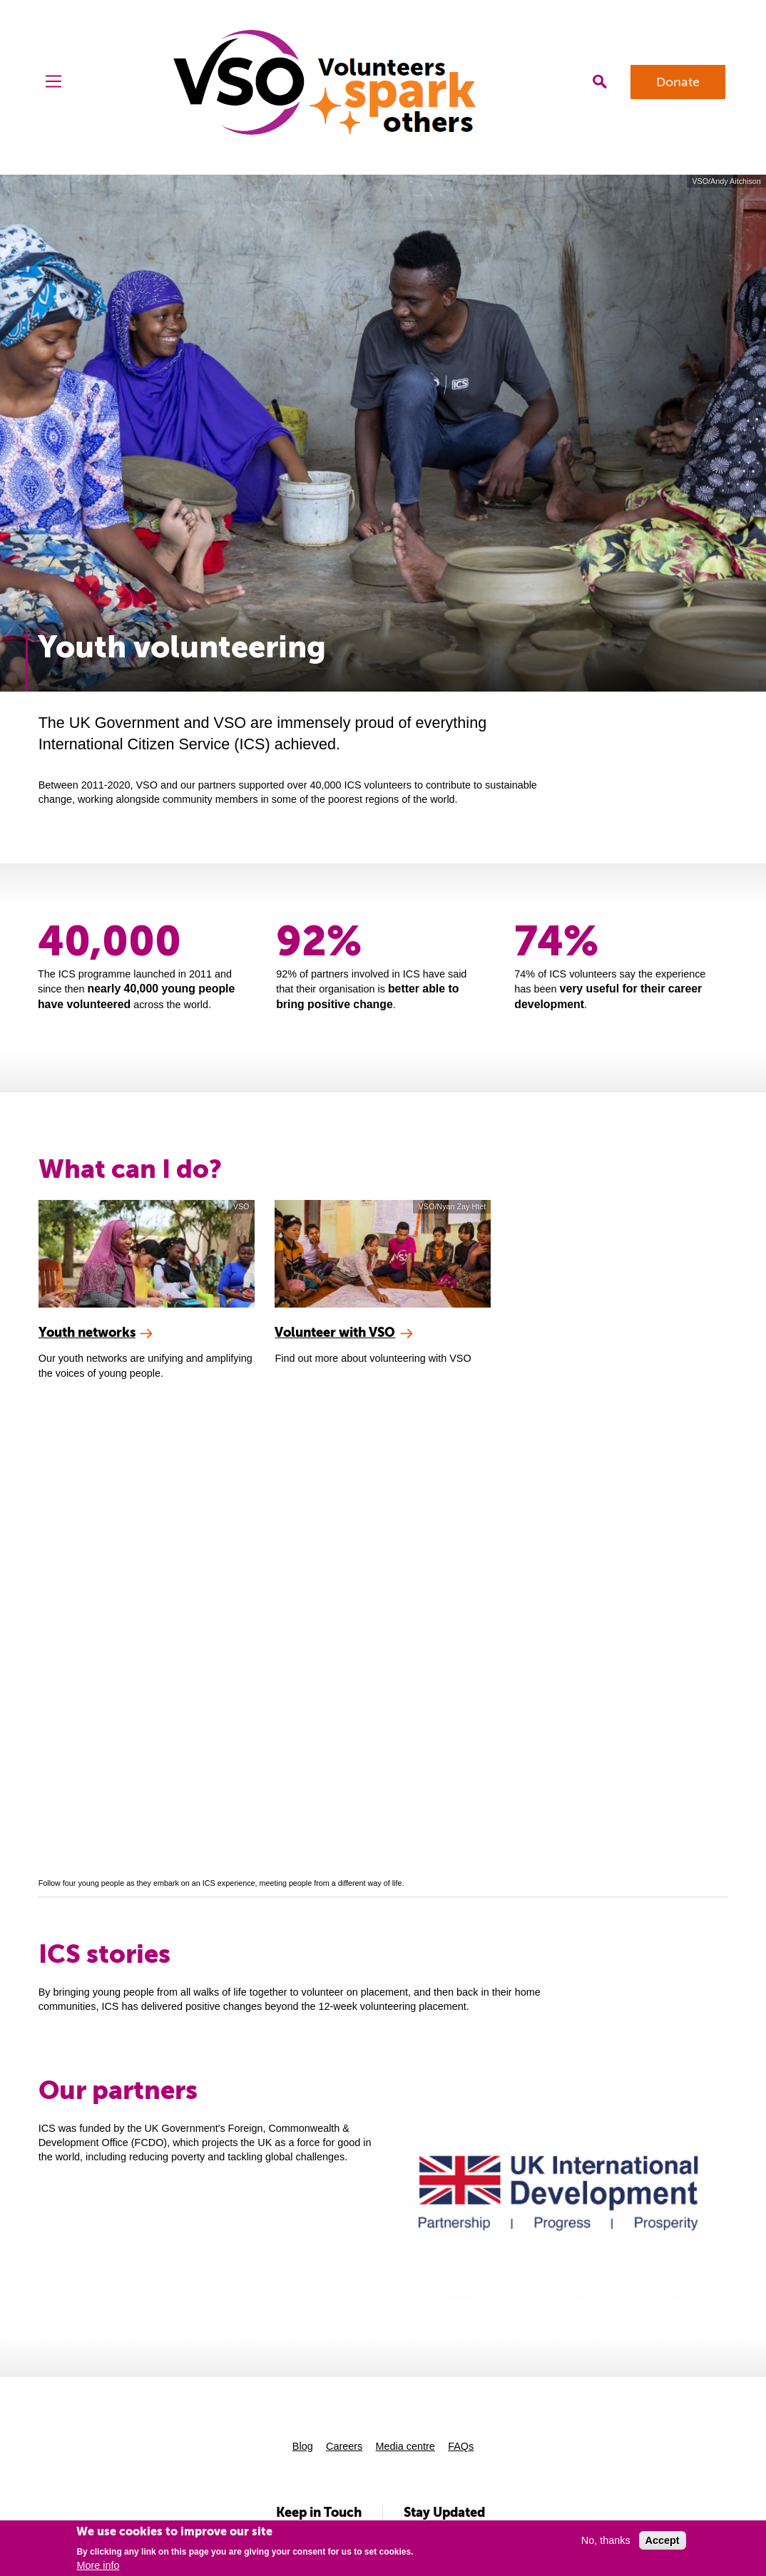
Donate (678, 82)
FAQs (461, 2446)
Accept (662, 2540)
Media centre (405, 2446)
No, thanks (605, 2540)
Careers (344, 2446)
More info (97, 2565)
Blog (302, 2446)
